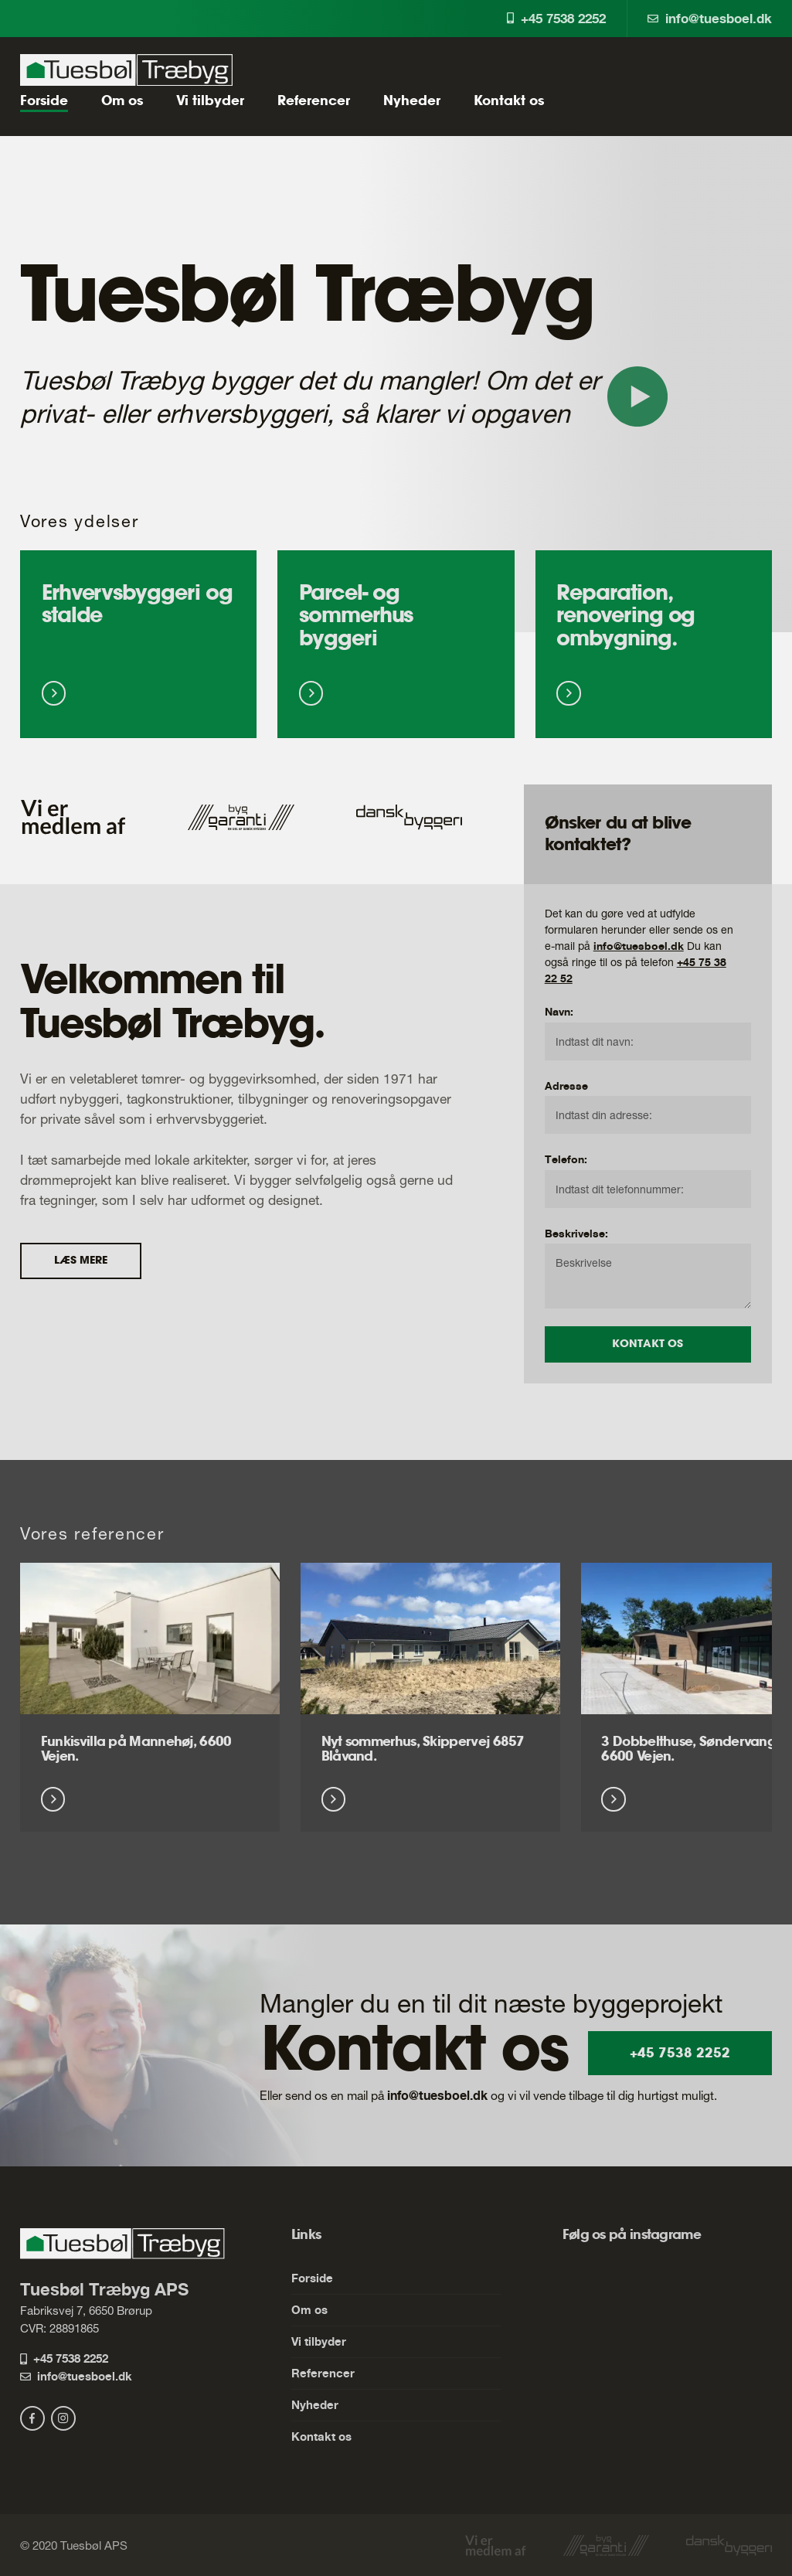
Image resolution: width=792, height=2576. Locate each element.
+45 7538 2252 (556, 18)
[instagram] (63, 2418)
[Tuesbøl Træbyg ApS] (126, 70)
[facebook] (32, 2418)
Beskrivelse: (576, 1233)
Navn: (559, 1011)
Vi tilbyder (210, 101)
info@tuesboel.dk (710, 18)
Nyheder (411, 101)
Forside (44, 101)
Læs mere (80, 1261)
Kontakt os (509, 101)
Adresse (566, 1085)
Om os (122, 101)
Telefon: (566, 1158)
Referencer (313, 101)
